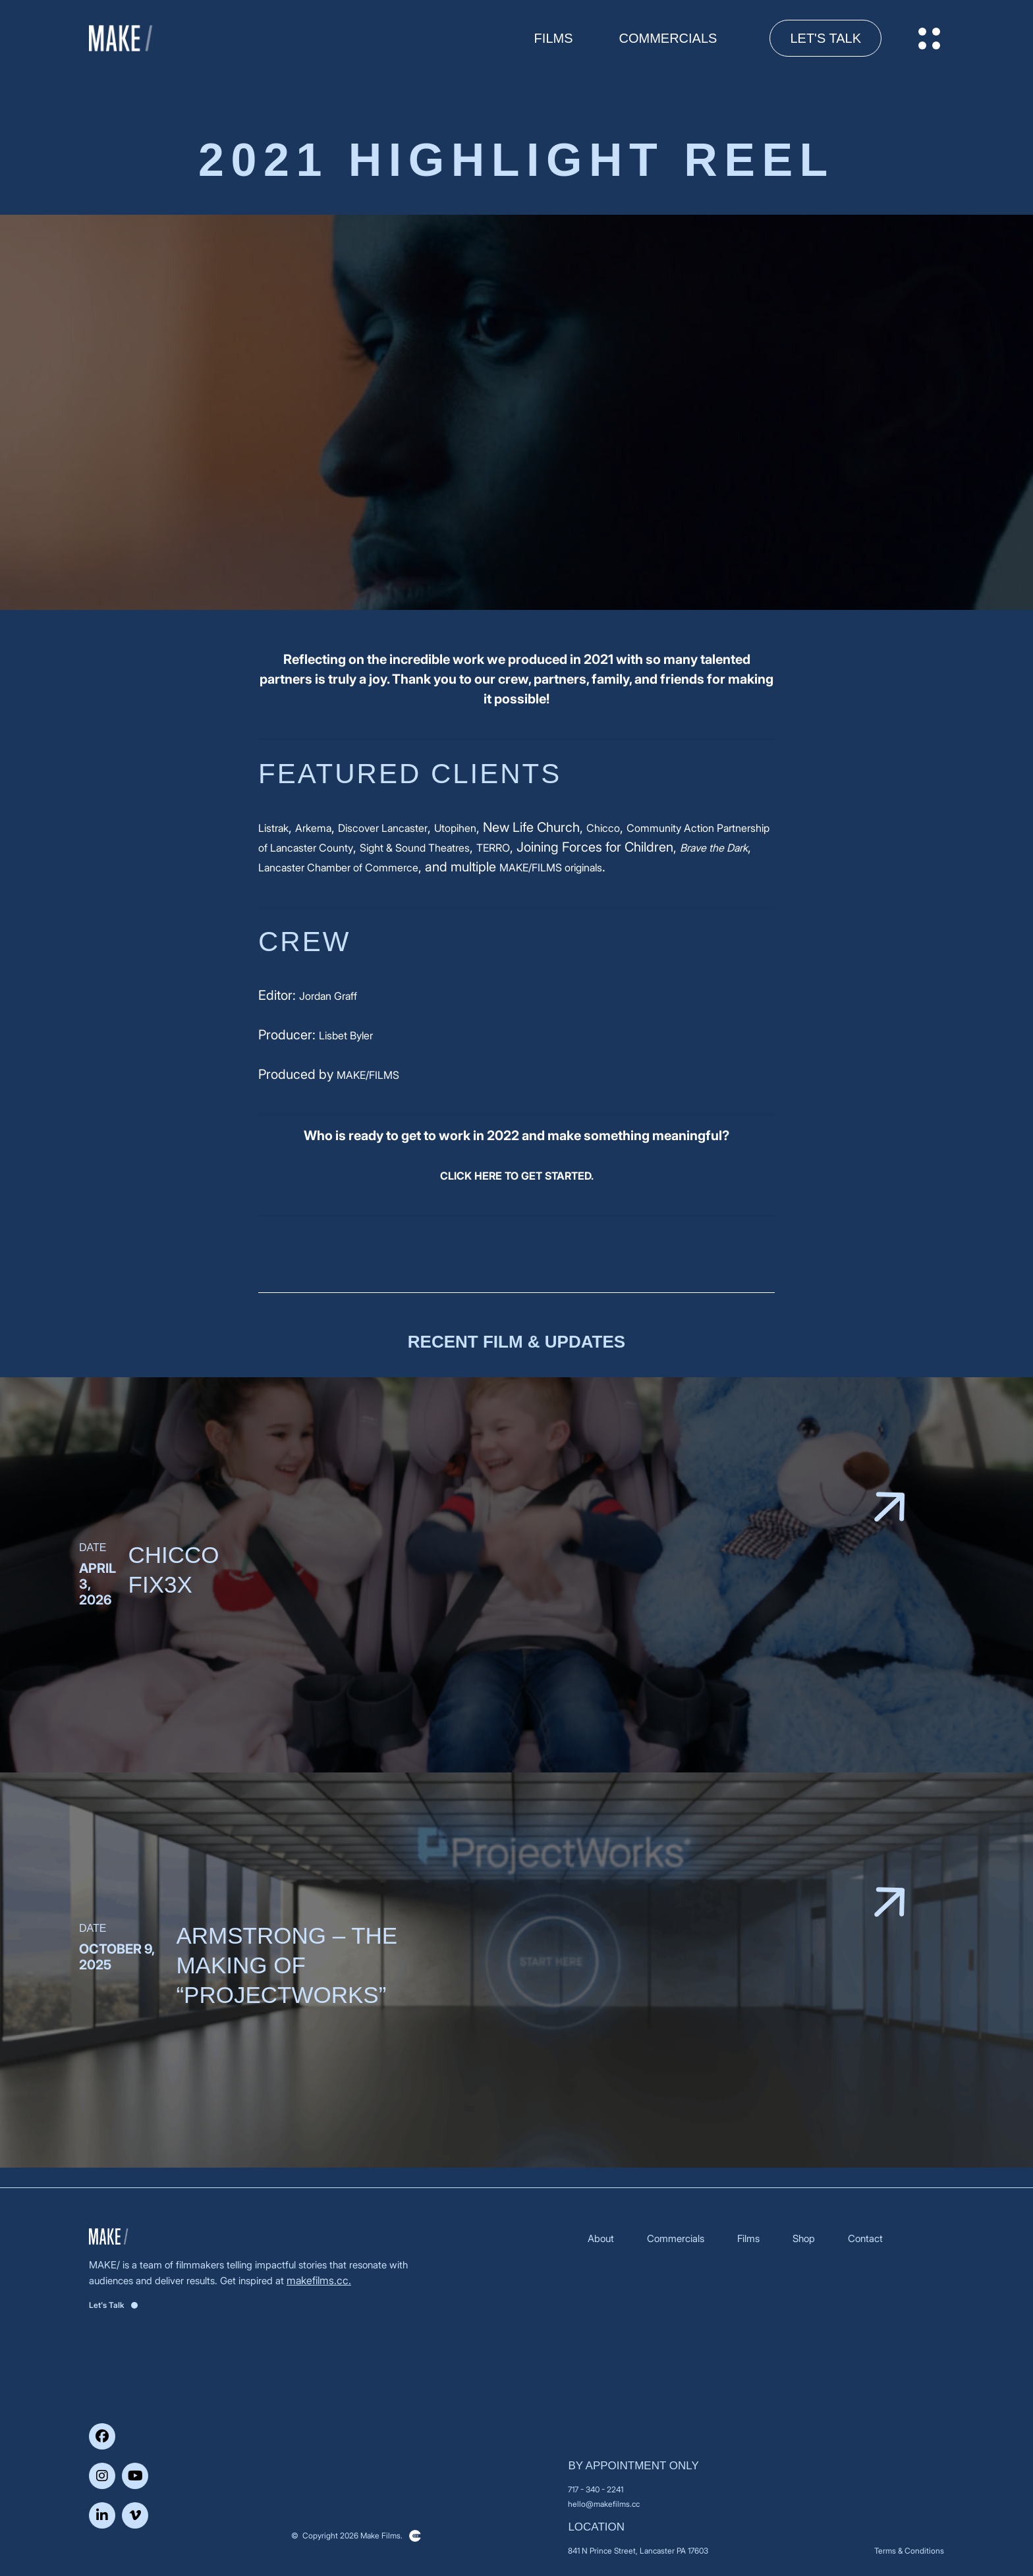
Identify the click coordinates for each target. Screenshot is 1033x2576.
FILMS (553, 38)
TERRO (493, 847)
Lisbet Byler (346, 1035)
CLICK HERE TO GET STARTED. (517, 1175)
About (601, 2238)
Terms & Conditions (909, 2551)
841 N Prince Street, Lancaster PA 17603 (638, 2551)
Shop (804, 2238)
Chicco (603, 828)
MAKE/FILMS (368, 1075)
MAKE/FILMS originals (550, 867)
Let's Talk (825, 38)
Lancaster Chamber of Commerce (338, 867)
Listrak (273, 828)
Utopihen (455, 828)
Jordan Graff (328, 995)
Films (748, 2238)
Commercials (668, 38)
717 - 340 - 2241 (595, 2489)
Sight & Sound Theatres (415, 847)
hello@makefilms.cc (604, 2504)
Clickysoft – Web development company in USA (415, 2536)
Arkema (313, 828)
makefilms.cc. (319, 2280)
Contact (865, 2238)
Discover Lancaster (383, 828)
